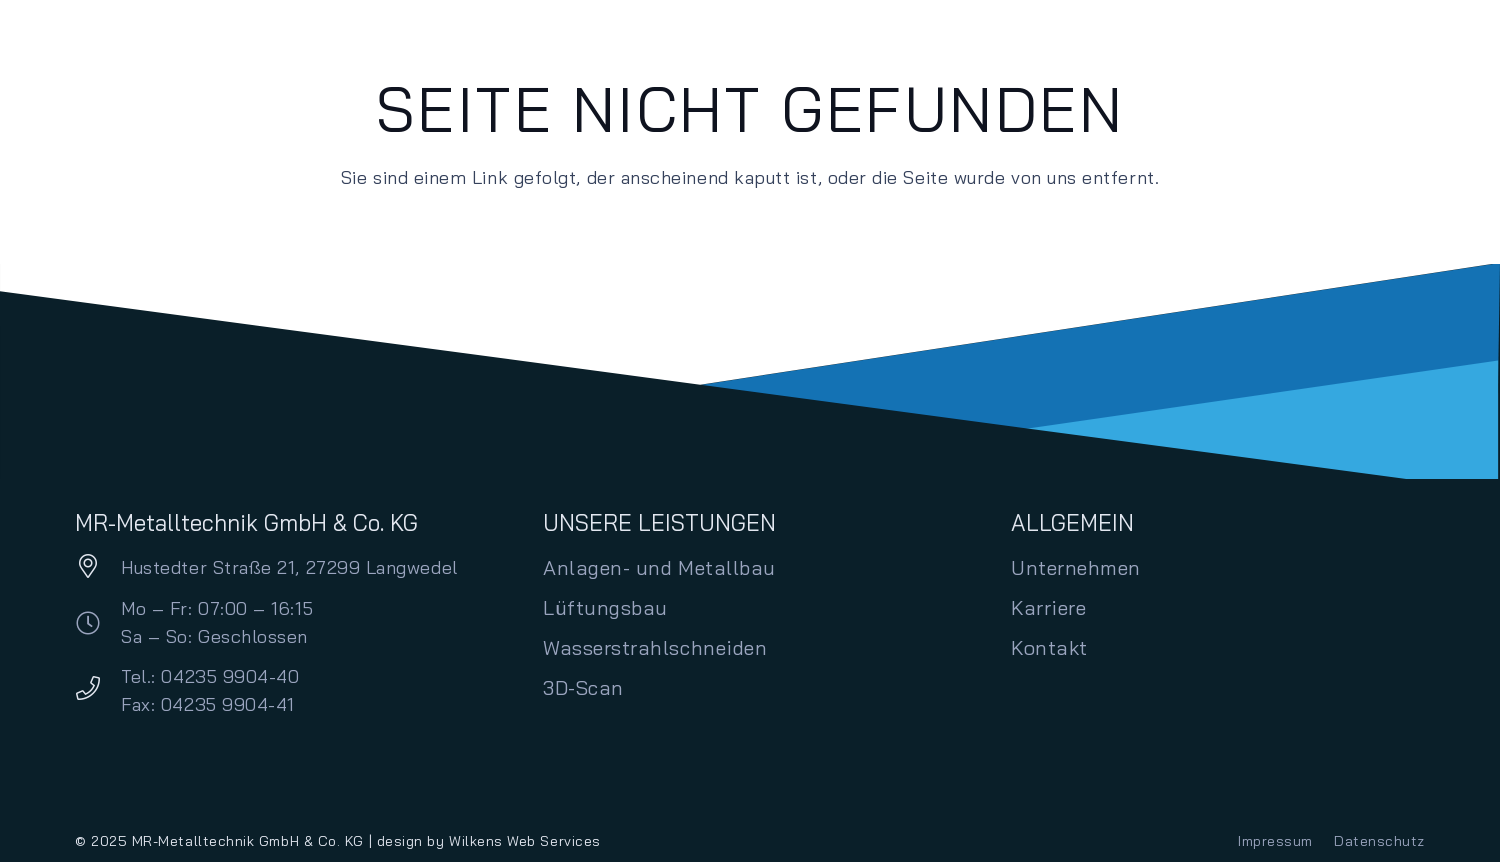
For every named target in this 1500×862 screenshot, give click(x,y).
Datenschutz (1379, 841)
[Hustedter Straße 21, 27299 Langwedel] (98, 568)
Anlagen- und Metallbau (659, 567)
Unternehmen (1076, 567)
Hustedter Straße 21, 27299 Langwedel (289, 567)
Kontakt (1049, 647)
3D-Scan (583, 687)
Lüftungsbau (605, 607)
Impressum (1275, 841)
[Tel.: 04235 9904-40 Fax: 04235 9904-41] (98, 690)
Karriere (1048, 607)
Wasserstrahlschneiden (655, 647)
